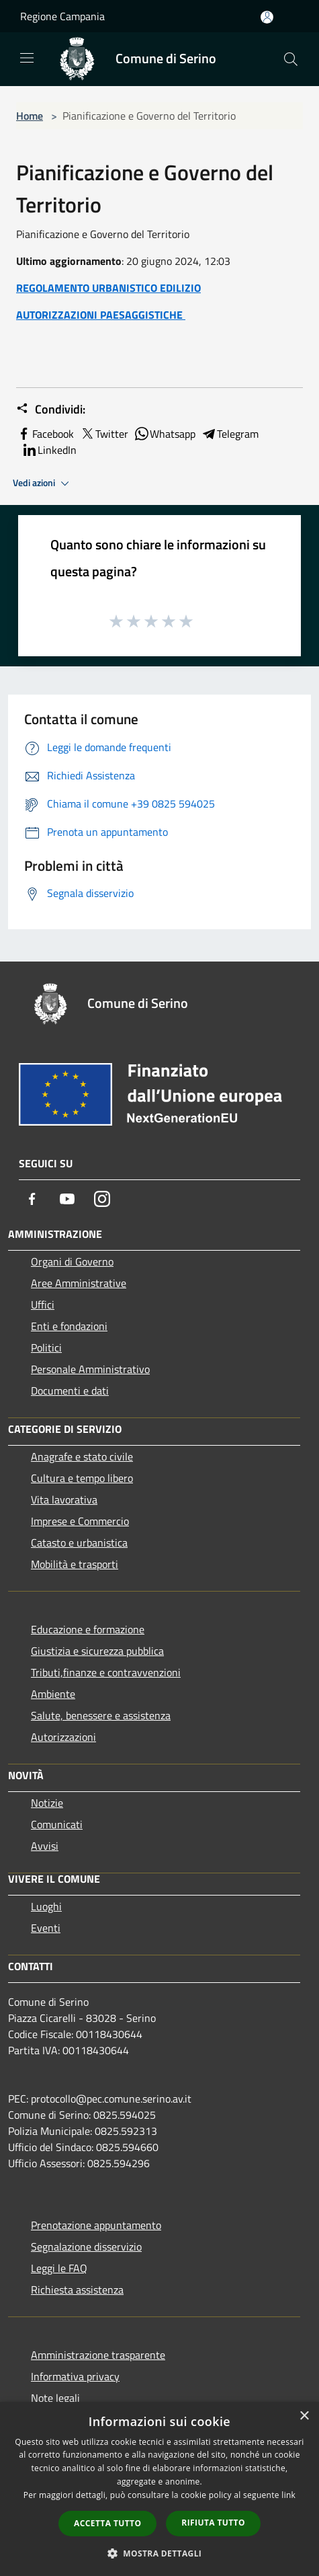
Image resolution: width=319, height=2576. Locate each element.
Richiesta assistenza (77, 2289)
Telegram (230, 434)
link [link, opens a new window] (288, 2495)
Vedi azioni (43, 483)
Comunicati (57, 1824)
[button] (160, 2553)
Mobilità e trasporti (74, 1564)
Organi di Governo (72, 1261)
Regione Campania (62, 16)
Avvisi (44, 1846)
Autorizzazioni (63, 1737)
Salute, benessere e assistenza (101, 1715)
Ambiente (53, 1694)
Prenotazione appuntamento (96, 2225)
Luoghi (46, 1906)
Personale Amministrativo (90, 1369)
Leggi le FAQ (59, 2268)
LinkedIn (49, 450)
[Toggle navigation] (27, 58)
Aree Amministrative (78, 1283)
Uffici (42, 1304)
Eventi (45, 1928)
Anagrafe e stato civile (82, 1456)
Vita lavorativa (64, 1499)
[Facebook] (32, 1198)
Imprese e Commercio (80, 1521)
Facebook (45, 434)
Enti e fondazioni (69, 1326)
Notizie (47, 1803)
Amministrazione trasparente (98, 2355)
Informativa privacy (75, 2376)
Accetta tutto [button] (107, 2523)
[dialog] (159, 2489)
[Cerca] (291, 59)
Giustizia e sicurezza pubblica (97, 1651)
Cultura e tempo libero (82, 1478)
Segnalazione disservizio (86, 2246)
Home (29, 116)
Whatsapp (164, 434)
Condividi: (50, 409)
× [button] (304, 2416)
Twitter (103, 434)
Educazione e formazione (87, 1629)
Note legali (55, 2398)
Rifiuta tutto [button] (213, 2522)
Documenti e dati (70, 1390)
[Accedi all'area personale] (267, 17)
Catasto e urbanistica (79, 1542)
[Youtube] (67, 1198)
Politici (46, 1347)
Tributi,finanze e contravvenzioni (106, 1672)
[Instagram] (102, 1198)
